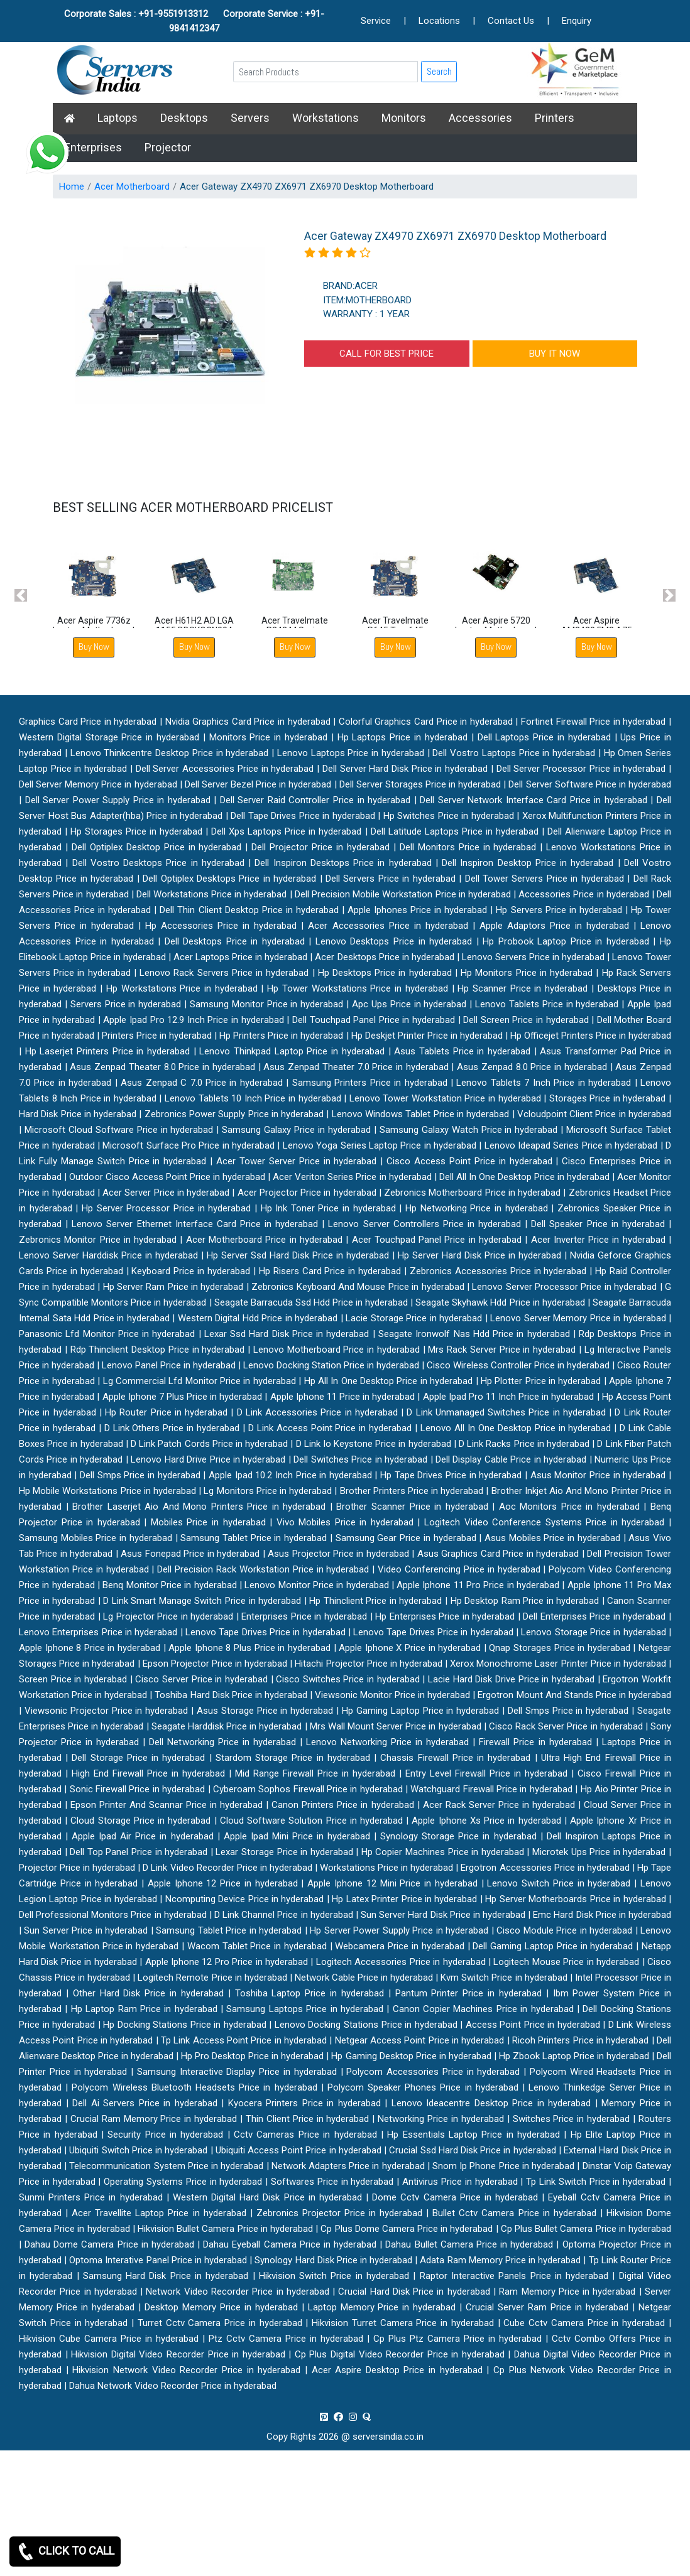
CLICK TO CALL (65, 2551)
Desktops (184, 117)
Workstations (325, 117)
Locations (439, 20)
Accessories (480, 117)
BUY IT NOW (554, 353)
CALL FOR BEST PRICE (386, 353)
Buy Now (94, 646)
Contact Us (511, 20)
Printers (554, 117)
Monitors (403, 117)
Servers (250, 117)
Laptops (117, 117)
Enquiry (576, 20)
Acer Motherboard (132, 186)
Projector (168, 147)
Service (376, 20)
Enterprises (93, 147)
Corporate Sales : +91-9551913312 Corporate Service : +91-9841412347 (194, 21)
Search (439, 71)
